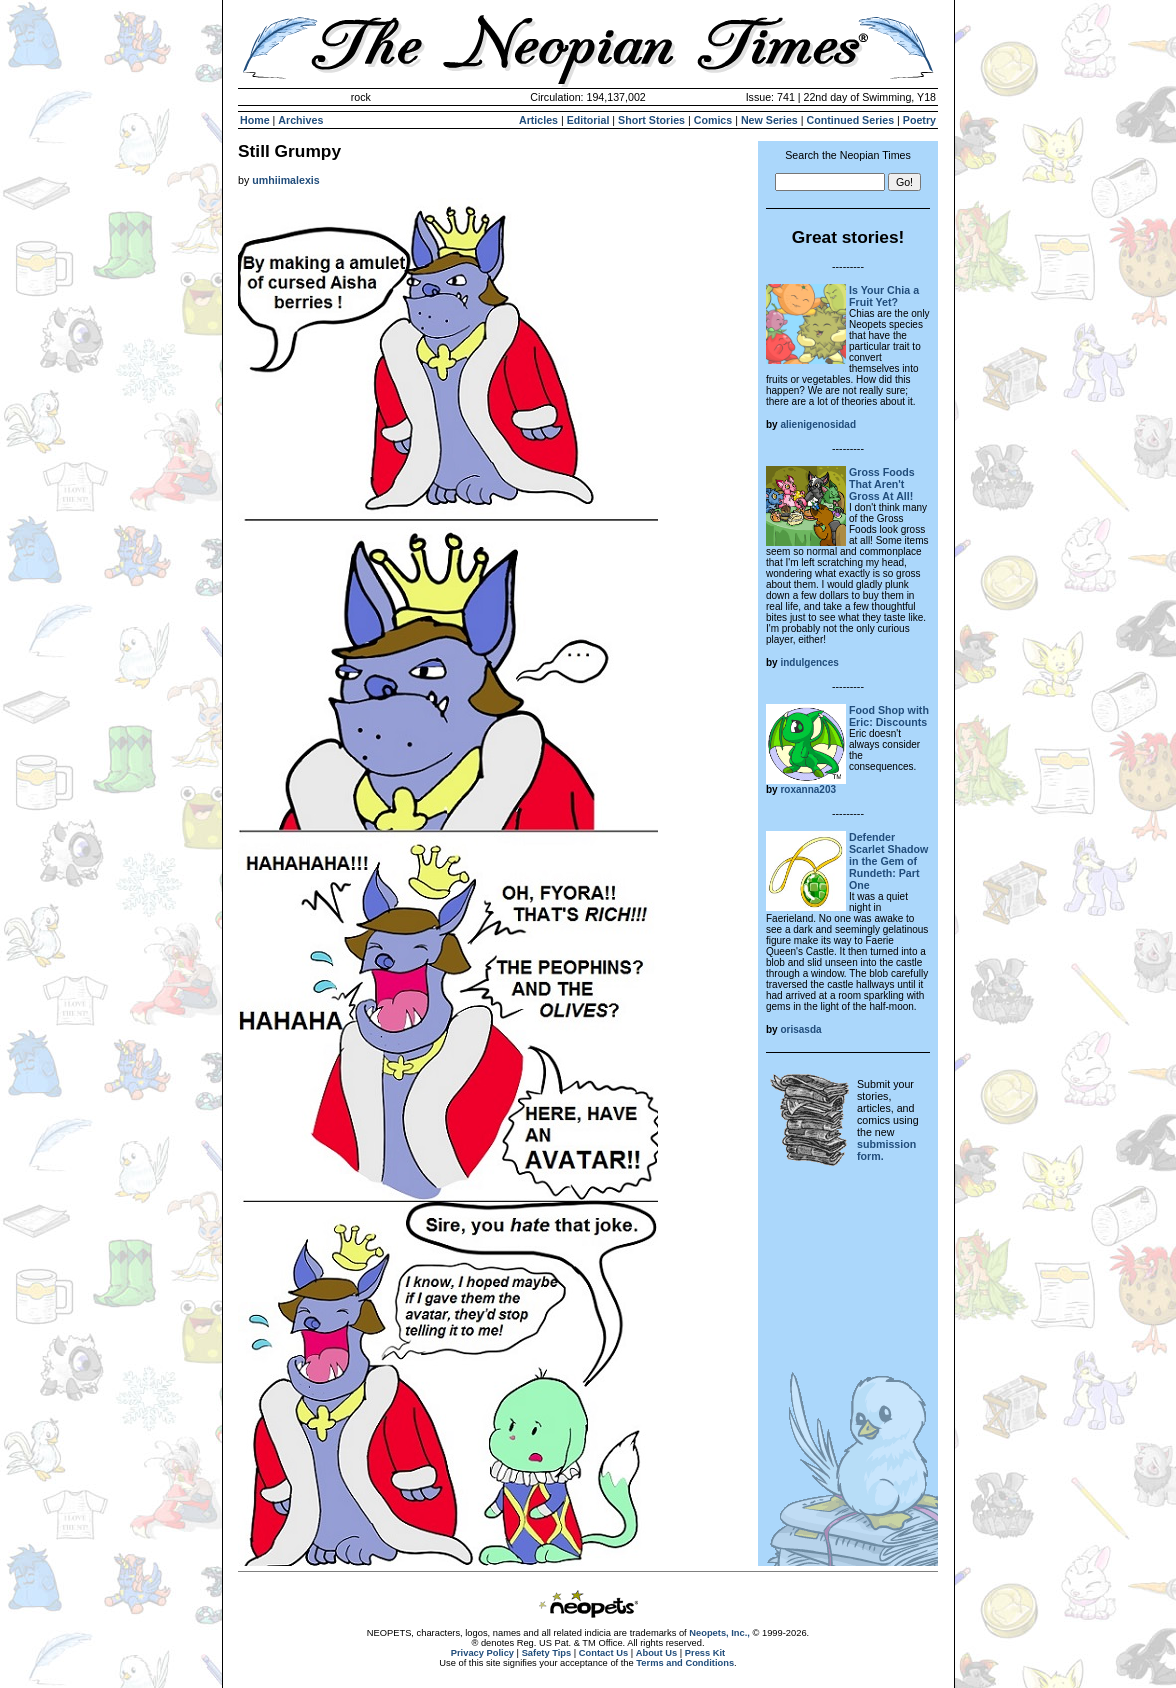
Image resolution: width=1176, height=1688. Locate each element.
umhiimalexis (286, 180)
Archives (300, 120)
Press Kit (705, 1653)
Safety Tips (547, 1653)
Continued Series (850, 120)
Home (255, 120)
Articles (538, 120)
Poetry (919, 120)
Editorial (588, 120)
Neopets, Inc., (719, 1633)
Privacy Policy (482, 1653)
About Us (656, 1653)
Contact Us (603, 1653)
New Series (769, 120)
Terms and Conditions (685, 1663)
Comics (713, 120)
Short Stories (651, 120)
